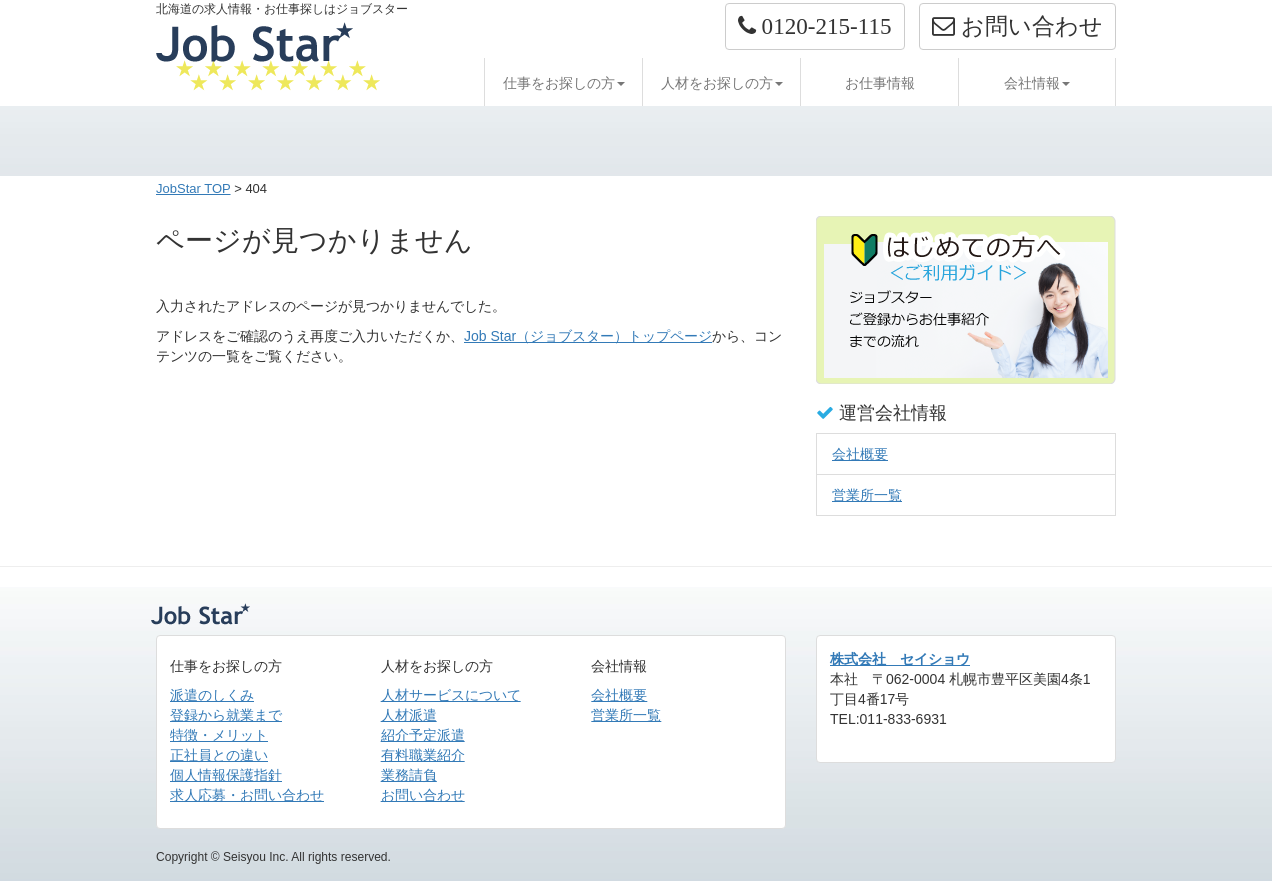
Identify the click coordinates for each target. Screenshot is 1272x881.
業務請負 (409, 775)
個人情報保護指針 (226, 775)
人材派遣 (409, 715)
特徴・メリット (219, 735)
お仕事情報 (880, 83)
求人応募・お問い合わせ (247, 795)
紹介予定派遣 (423, 735)
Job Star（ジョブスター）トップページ (588, 336)
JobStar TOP (193, 188)
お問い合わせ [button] (1017, 26)
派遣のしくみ (212, 695)
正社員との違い (219, 755)
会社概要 (860, 454)
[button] (815, 26)
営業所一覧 (867, 495)
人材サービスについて (451, 695)
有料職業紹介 (423, 755)
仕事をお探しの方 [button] (564, 83)
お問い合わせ (423, 795)
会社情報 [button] (1037, 83)
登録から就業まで (226, 715)
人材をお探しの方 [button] (722, 83)
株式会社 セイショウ (900, 659)
